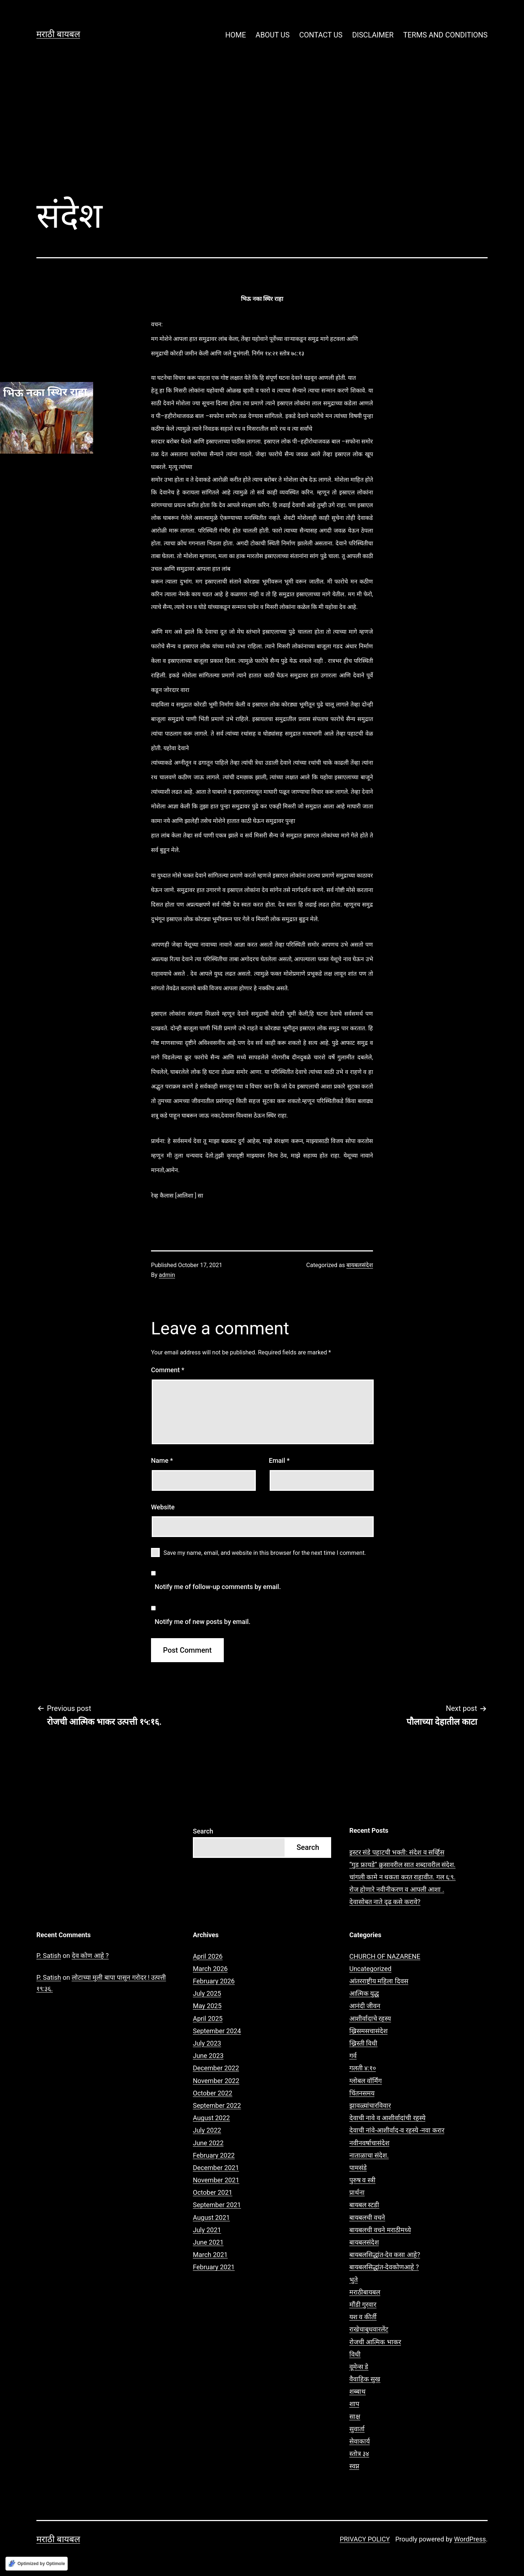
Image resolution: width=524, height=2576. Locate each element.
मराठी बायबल (58, 34)
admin (167, 1274)
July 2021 (207, 2230)
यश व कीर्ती (363, 2317)
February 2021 (214, 2267)
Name (162, 1460)
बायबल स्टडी (364, 2205)
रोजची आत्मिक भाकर (375, 2342)
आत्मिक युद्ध (364, 1993)
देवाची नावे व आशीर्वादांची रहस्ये (387, 2118)
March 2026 (210, 1968)
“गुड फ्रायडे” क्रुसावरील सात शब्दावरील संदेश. (402, 1864)
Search (203, 1831)
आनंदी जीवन (364, 2006)
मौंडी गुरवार (362, 2304)
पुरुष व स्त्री (362, 2180)
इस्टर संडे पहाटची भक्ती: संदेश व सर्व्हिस (396, 1852)
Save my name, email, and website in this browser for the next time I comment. (264, 1552)
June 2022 (208, 2143)
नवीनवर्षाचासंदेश (369, 2143)
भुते (353, 2280)
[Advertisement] (262, 131)
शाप (354, 2404)
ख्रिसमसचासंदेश (368, 2031)
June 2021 (208, 2242)
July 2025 (207, 1993)
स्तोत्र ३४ (359, 2453)
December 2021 (216, 2167)
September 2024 (217, 2031)
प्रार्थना (357, 2192)
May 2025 (207, 2006)
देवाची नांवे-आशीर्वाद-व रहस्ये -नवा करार (396, 2130)
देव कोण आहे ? (90, 1955)
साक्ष (354, 2416)
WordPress (470, 2539)
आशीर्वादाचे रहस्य (370, 2018)
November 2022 (216, 2081)
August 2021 (211, 2217)
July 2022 (207, 2130)
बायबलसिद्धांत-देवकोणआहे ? (384, 2267)
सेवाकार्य (359, 2441)
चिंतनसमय (361, 2093)
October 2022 (212, 2093)
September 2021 (217, 2205)
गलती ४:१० (362, 2068)
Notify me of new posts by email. (202, 1621)
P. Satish (48, 1955)
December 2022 (216, 2068)
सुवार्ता (357, 2429)
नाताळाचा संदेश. (369, 2155)
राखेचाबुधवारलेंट (368, 2329)
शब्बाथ (357, 2391)
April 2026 (208, 1956)
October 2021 (212, 2192)
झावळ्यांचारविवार (370, 2105)
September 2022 (217, 2105)
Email (279, 1460)
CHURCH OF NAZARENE (384, 1956)
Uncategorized (370, 1968)
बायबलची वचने (367, 2217)
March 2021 (210, 2254)
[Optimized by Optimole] (36, 2564)
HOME (235, 35)
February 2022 (214, 2155)
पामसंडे (358, 2167)
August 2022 (211, 2118)
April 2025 (208, 2018)
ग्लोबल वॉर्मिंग (365, 2081)
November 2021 (216, 2180)
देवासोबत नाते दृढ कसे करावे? (384, 1902)
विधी (355, 2354)
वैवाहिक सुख (364, 2379)
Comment (167, 1370)
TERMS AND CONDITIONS (445, 35)
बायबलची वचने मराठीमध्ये (380, 2230)
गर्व (353, 2055)
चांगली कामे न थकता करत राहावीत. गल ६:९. (402, 1877)
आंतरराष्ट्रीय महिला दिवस (378, 1981)
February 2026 (214, 1981)
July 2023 (207, 2043)
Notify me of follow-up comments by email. (218, 1586)
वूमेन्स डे (358, 2366)
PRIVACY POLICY (365, 2539)
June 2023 (208, 2055)
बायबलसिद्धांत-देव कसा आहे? (384, 2254)
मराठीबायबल (364, 2292)
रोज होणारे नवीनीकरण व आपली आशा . (396, 1889)
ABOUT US (272, 35)
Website (163, 1507)
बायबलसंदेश (359, 1265)
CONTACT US (320, 35)
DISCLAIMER (373, 35)
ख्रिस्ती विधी (363, 2043)
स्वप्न (354, 2466)
